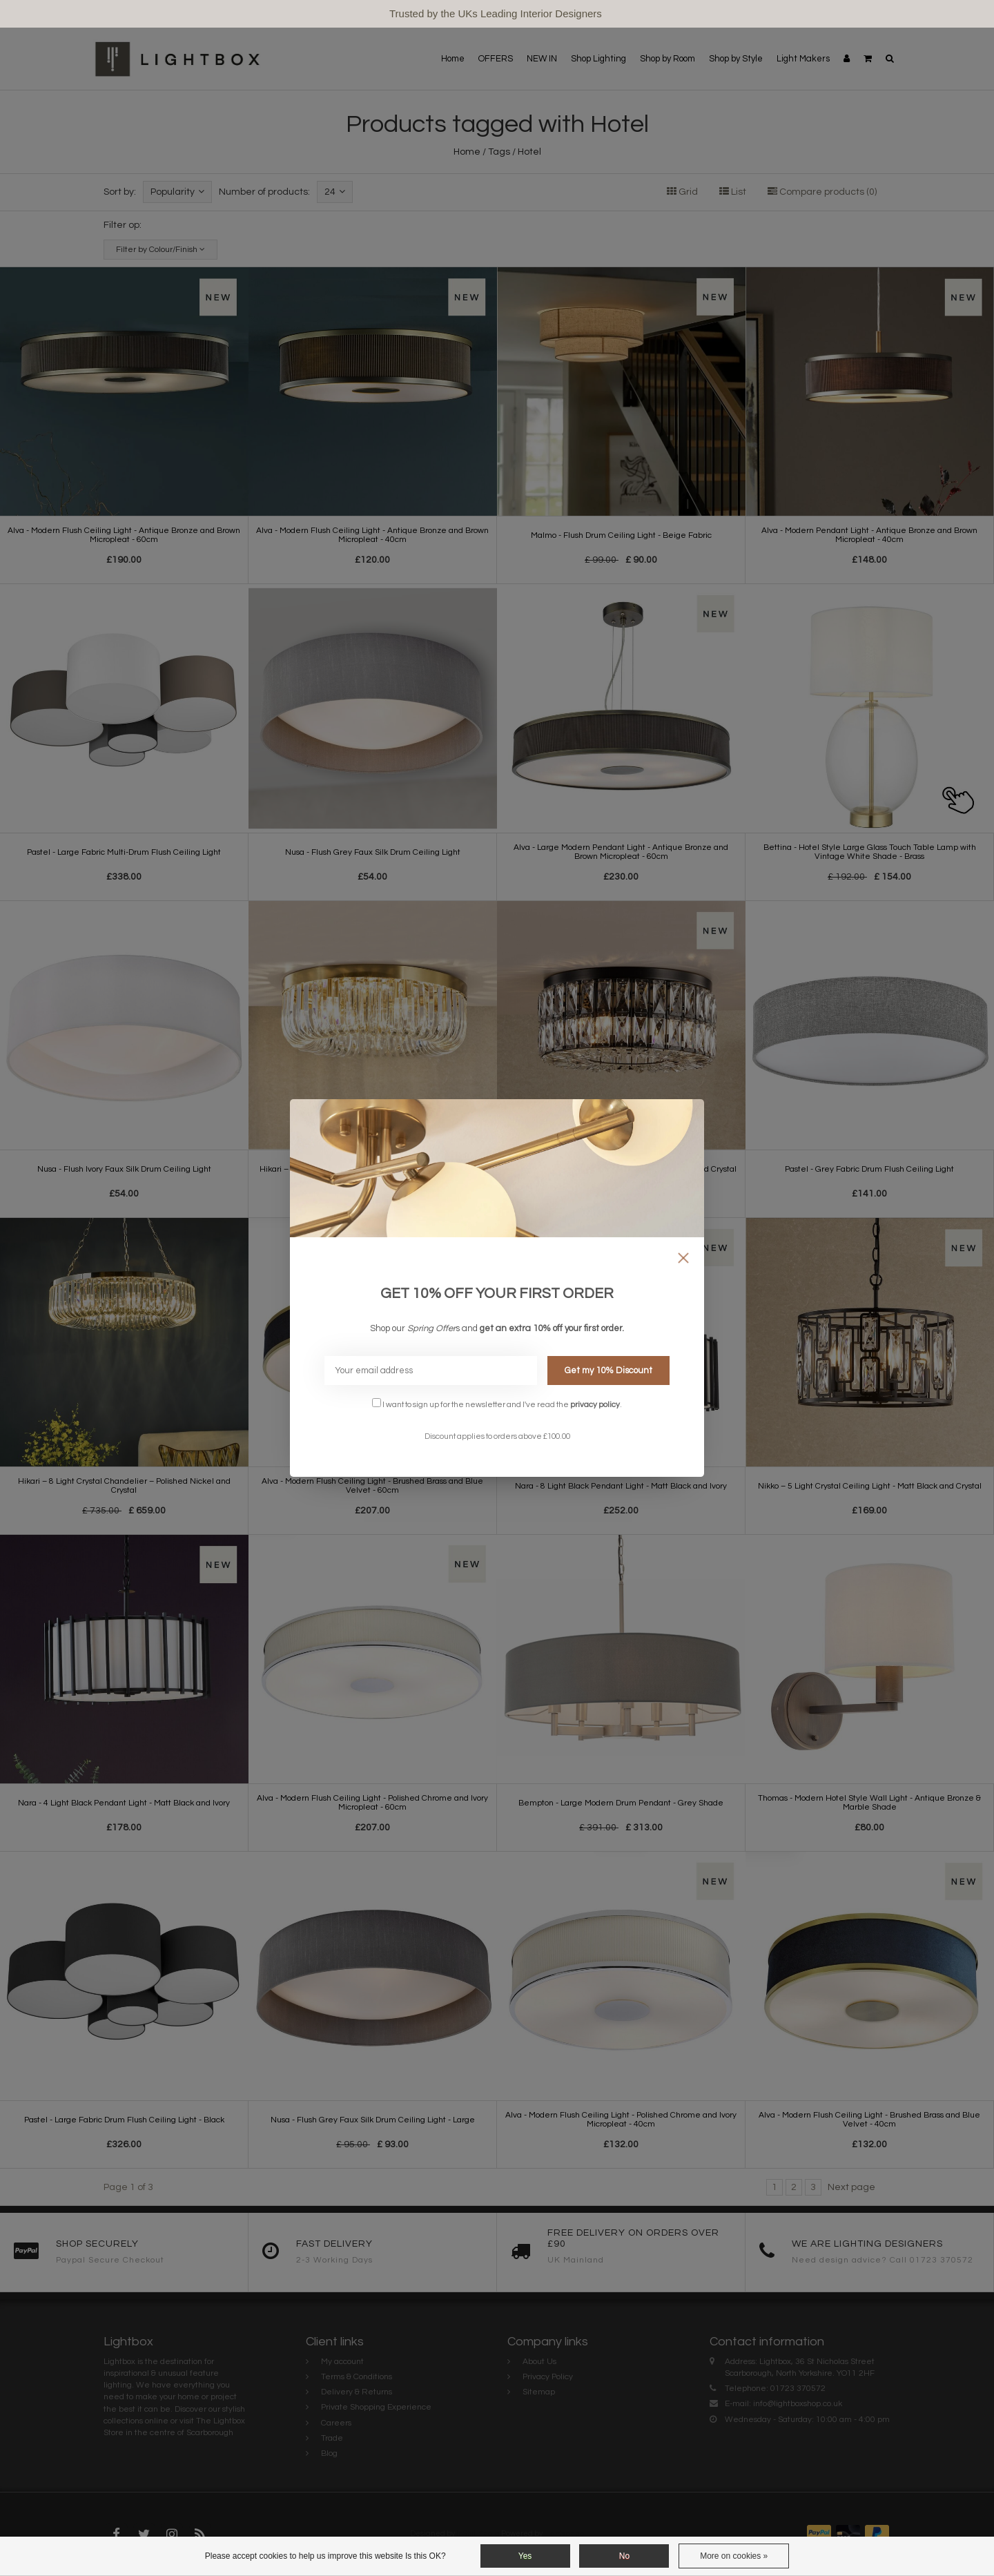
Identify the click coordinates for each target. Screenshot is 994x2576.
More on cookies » (734, 2556)
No (624, 2556)
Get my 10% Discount (608, 1370)
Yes (525, 2556)
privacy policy (595, 1404)
